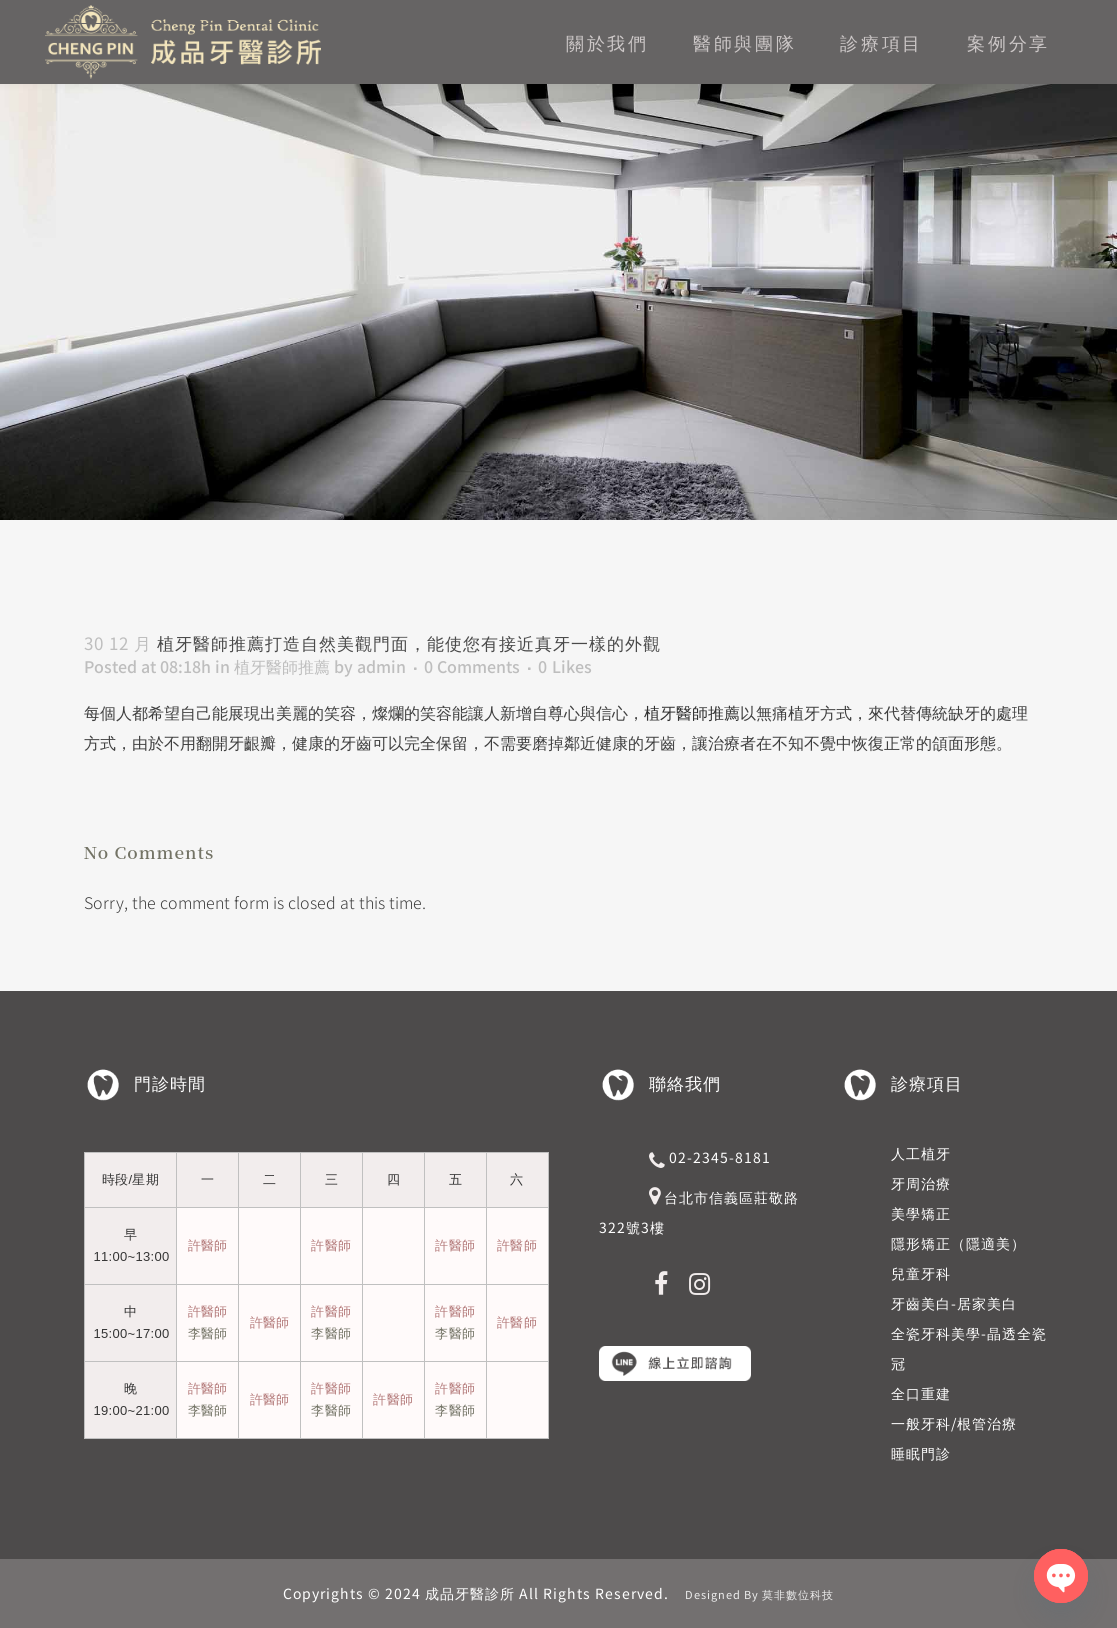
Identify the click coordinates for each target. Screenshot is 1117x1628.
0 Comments (472, 666)
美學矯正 (921, 1213)
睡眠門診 (921, 1453)
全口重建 (921, 1393)
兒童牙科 (921, 1273)
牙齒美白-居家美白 (954, 1303)
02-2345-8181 (720, 1157)
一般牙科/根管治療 (954, 1423)
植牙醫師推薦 (282, 666)
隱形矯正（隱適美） (958, 1243)
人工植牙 (921, 1153)
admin (381, 666)
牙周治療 (921, 1183)
